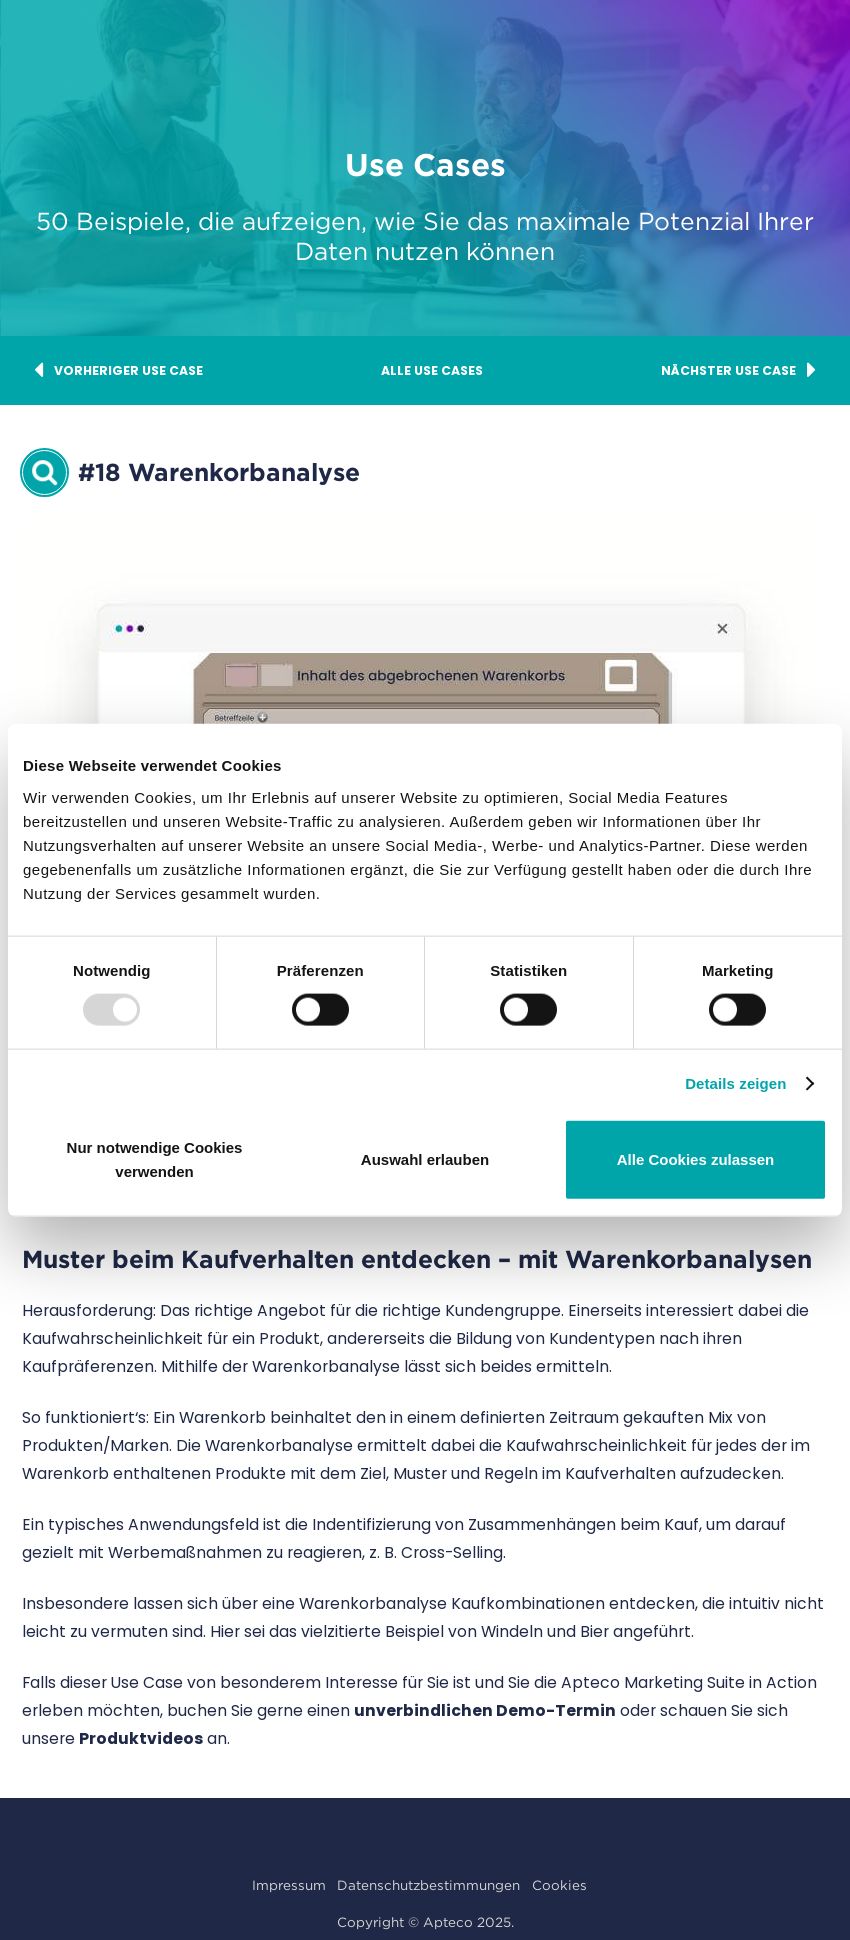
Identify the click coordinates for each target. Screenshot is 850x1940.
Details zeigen (735, 1083)
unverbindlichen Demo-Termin (485, 1710)
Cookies (559, 1885)
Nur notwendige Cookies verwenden (155, 1158)
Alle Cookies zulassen (696, 1158)
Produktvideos (141, 1738)
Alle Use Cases (432, 370)
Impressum (289, 1885)
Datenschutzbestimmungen (428, 1885)
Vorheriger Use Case (118, 370)
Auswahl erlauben (425, 1158)
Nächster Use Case (738, 370)
